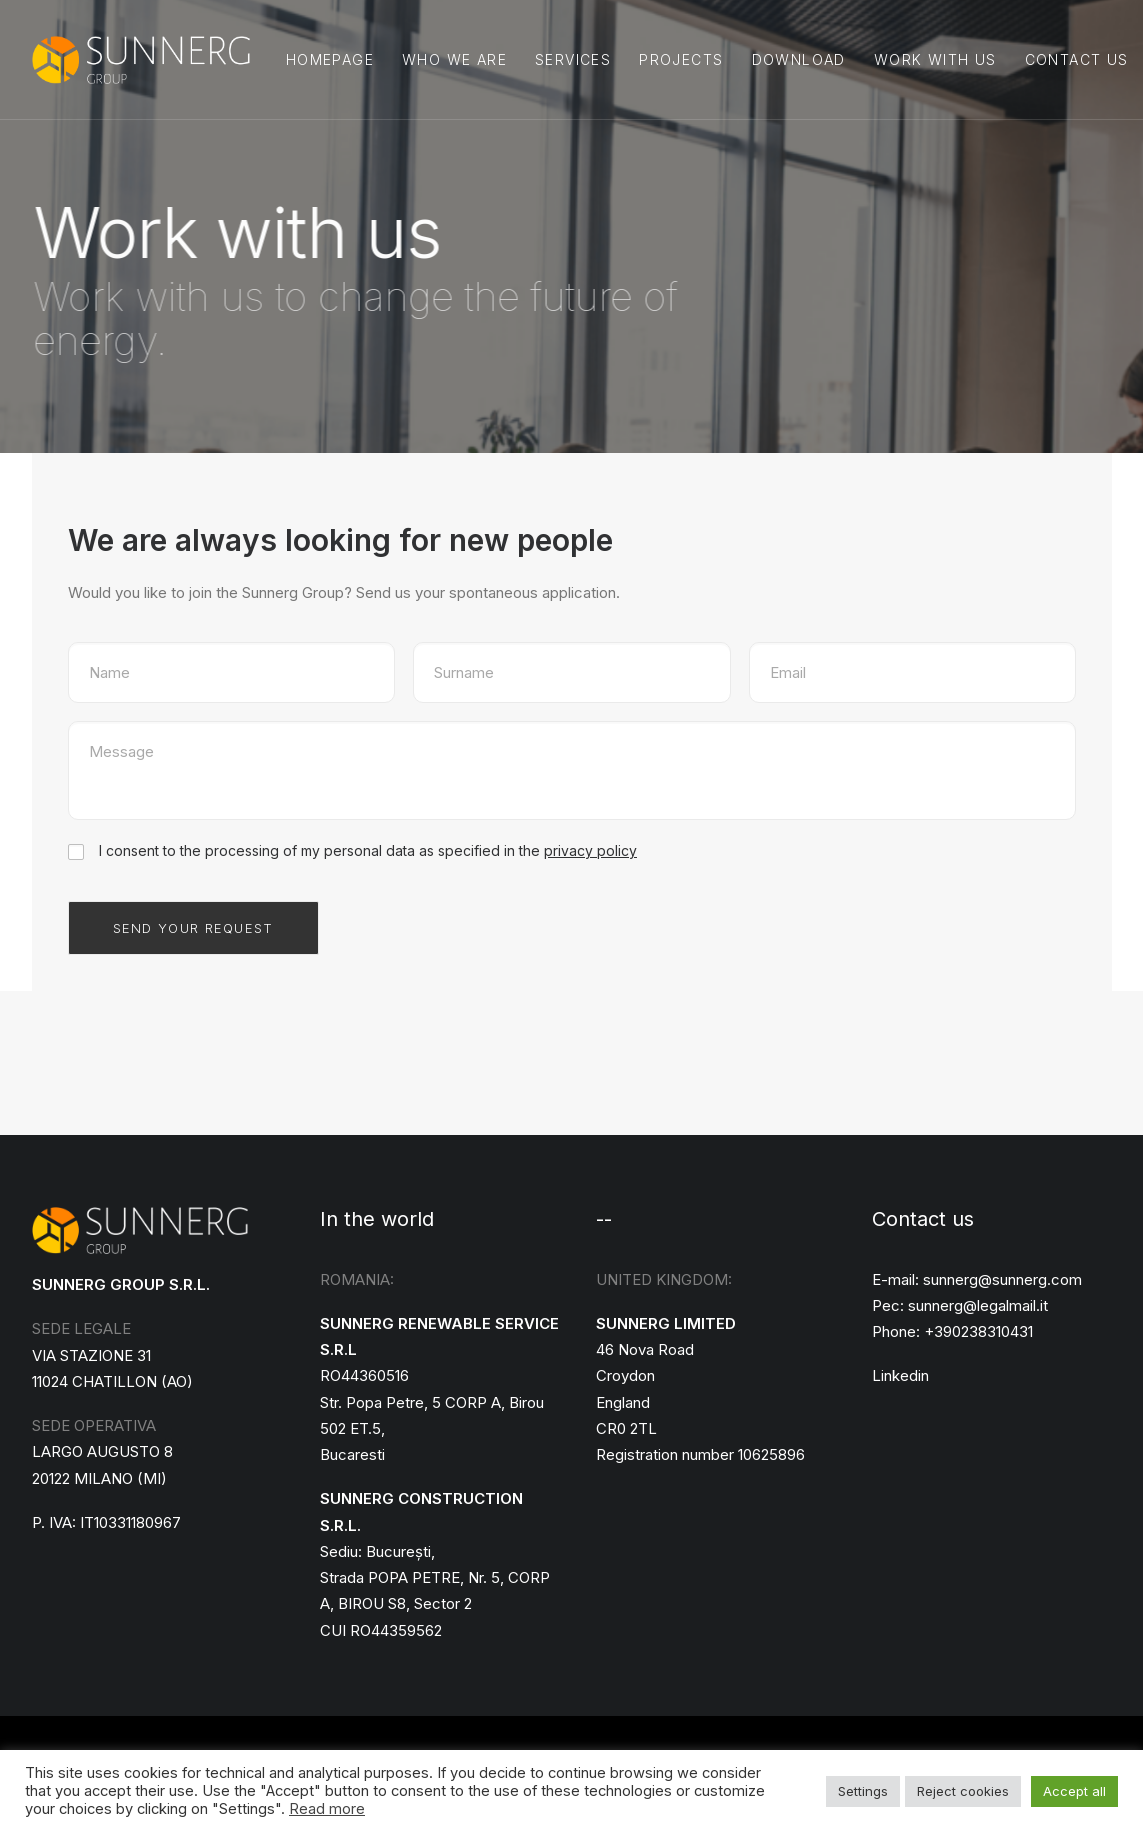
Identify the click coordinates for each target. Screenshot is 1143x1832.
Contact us (1077, 59)
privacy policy (590, 850)
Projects (681, 59)
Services (573, 59)
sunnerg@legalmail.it (978, 1305)
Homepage (330, 59)
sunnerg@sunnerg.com (1002, 1279)
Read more (327, 1809)
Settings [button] (863, 1791)
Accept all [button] (1074, 1791)
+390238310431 (978, 1331)
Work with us (935, 59)
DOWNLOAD (799, 59)
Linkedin (900, 1375)
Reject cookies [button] (963, 1791)
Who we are (454, 59)
